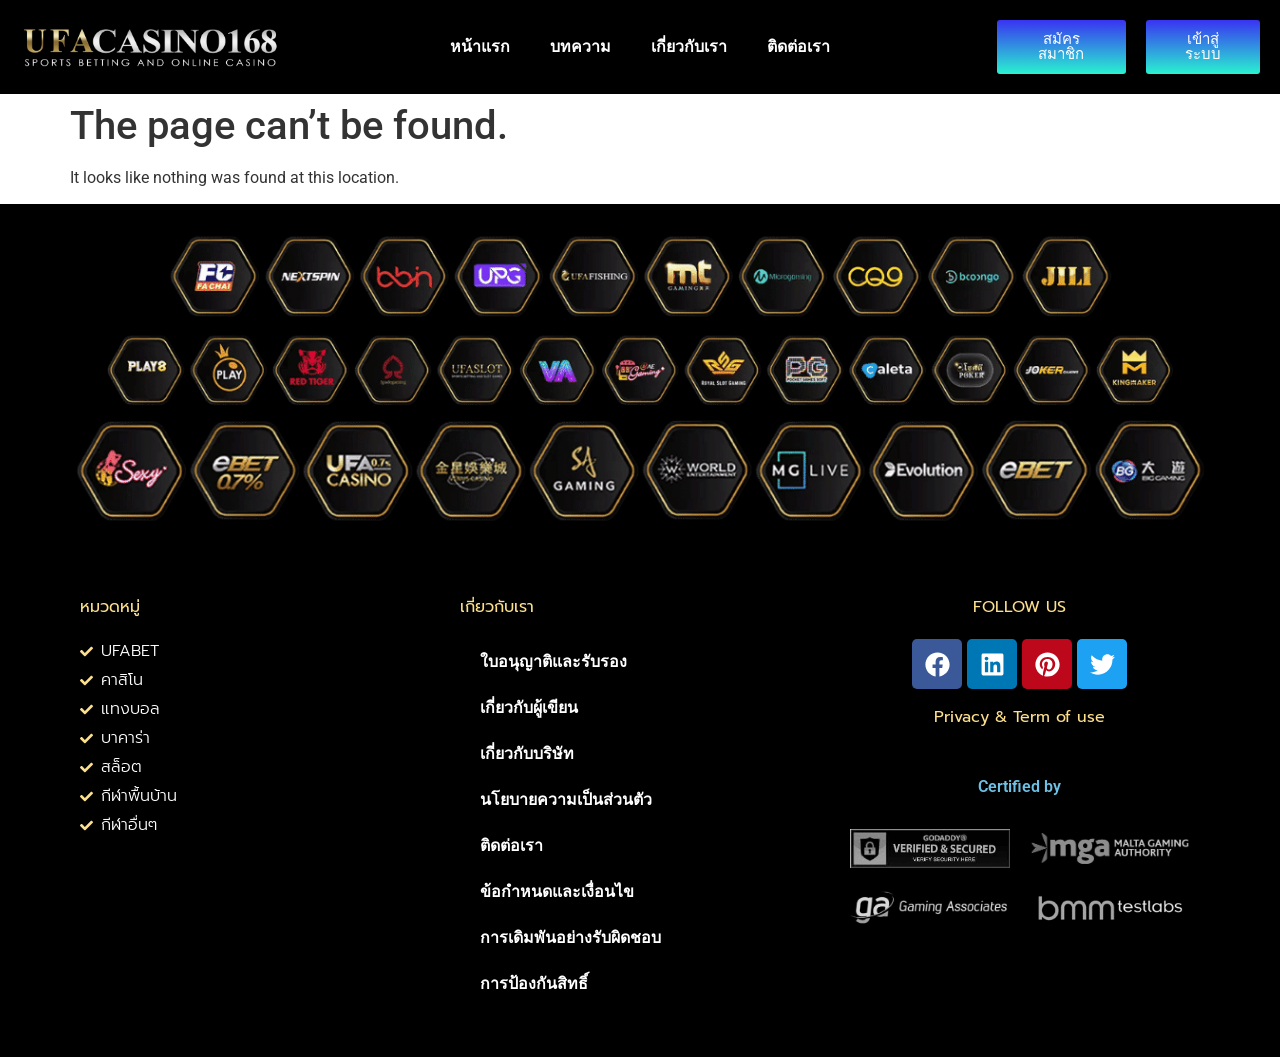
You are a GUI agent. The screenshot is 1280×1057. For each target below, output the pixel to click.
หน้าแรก (480, 46)
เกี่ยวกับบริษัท (527, 753)
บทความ (580, 46)
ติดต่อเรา (798, 46)
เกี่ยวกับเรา (689, 46)
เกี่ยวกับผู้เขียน (529, 707)
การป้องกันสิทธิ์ (534, 983)
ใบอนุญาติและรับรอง (553, 661)
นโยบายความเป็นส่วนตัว (566, 799)
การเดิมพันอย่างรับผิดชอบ (570, 937)
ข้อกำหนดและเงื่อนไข (557, 891)
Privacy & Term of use (1019, 717)
